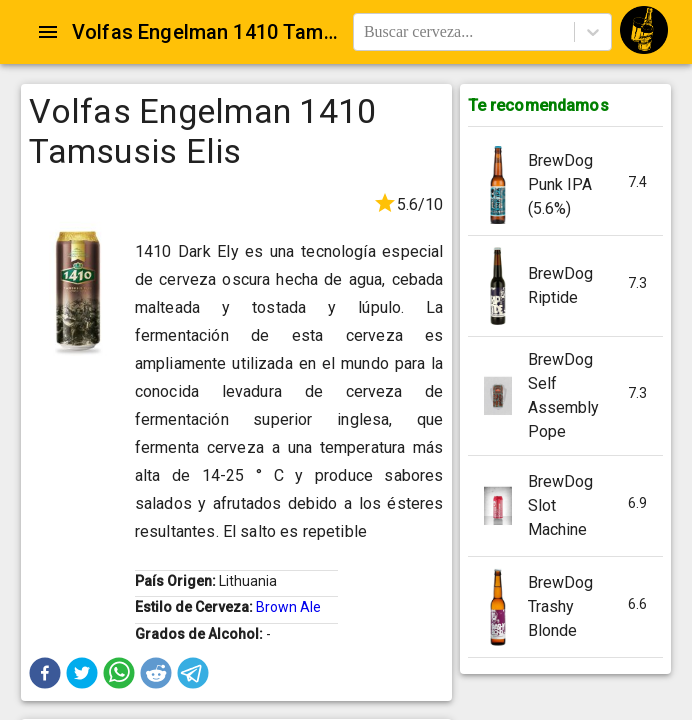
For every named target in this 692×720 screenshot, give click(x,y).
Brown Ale (288, 607)
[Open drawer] (48, 32)
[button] (45, 673)
